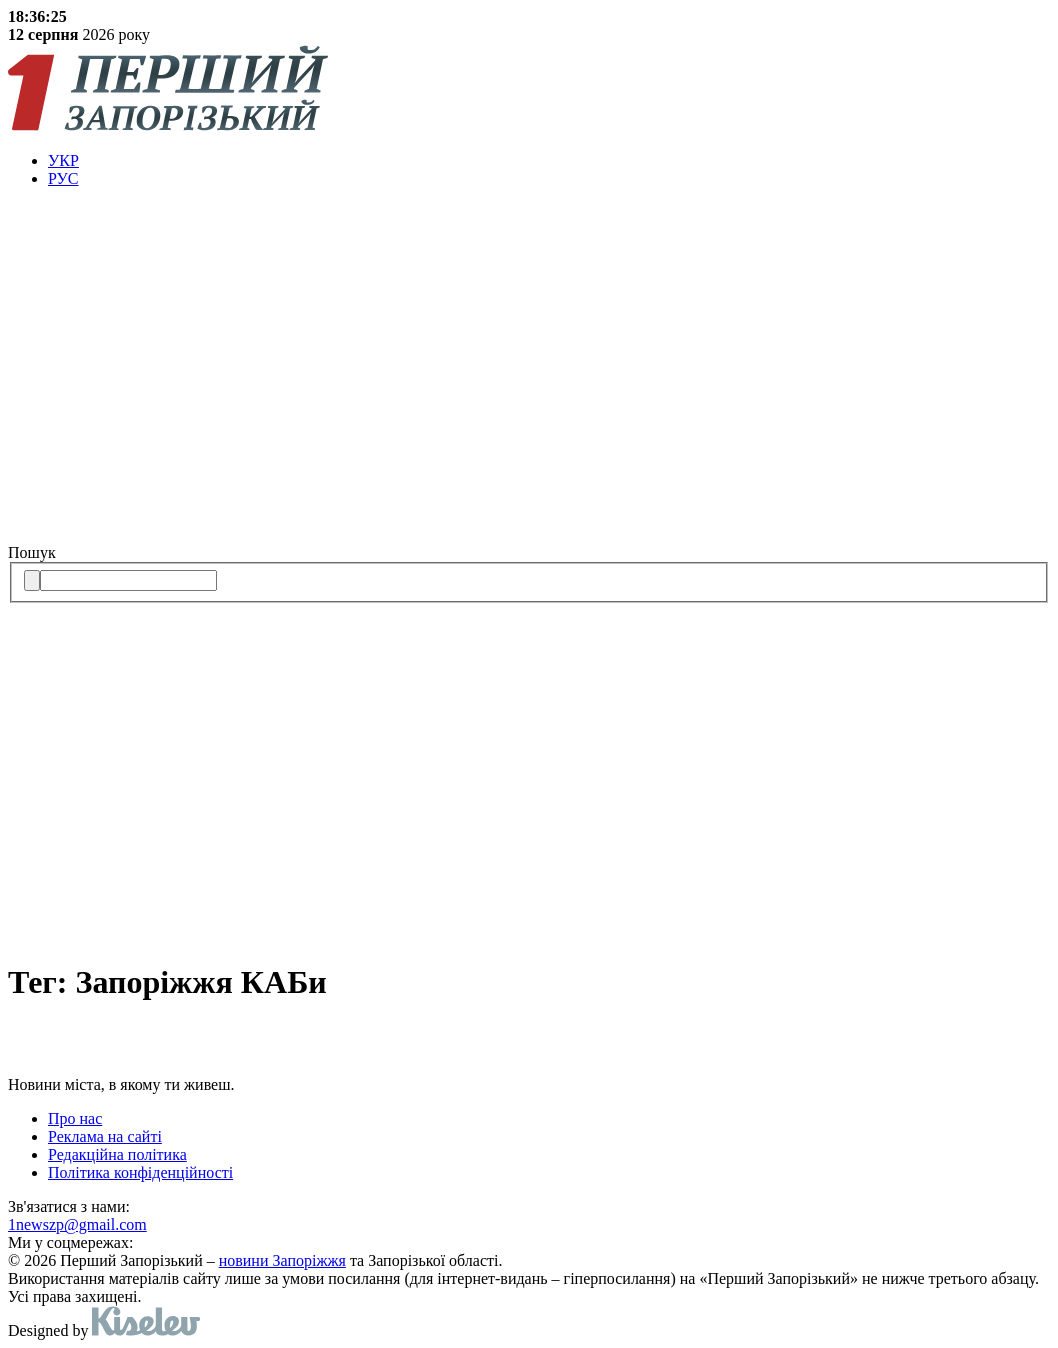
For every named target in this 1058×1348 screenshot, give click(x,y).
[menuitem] (549, 161)
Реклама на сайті (105, 1136)
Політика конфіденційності (140, 1172)
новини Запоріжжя (282, 1260)
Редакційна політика (117, 1154)
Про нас (75, 1118)
